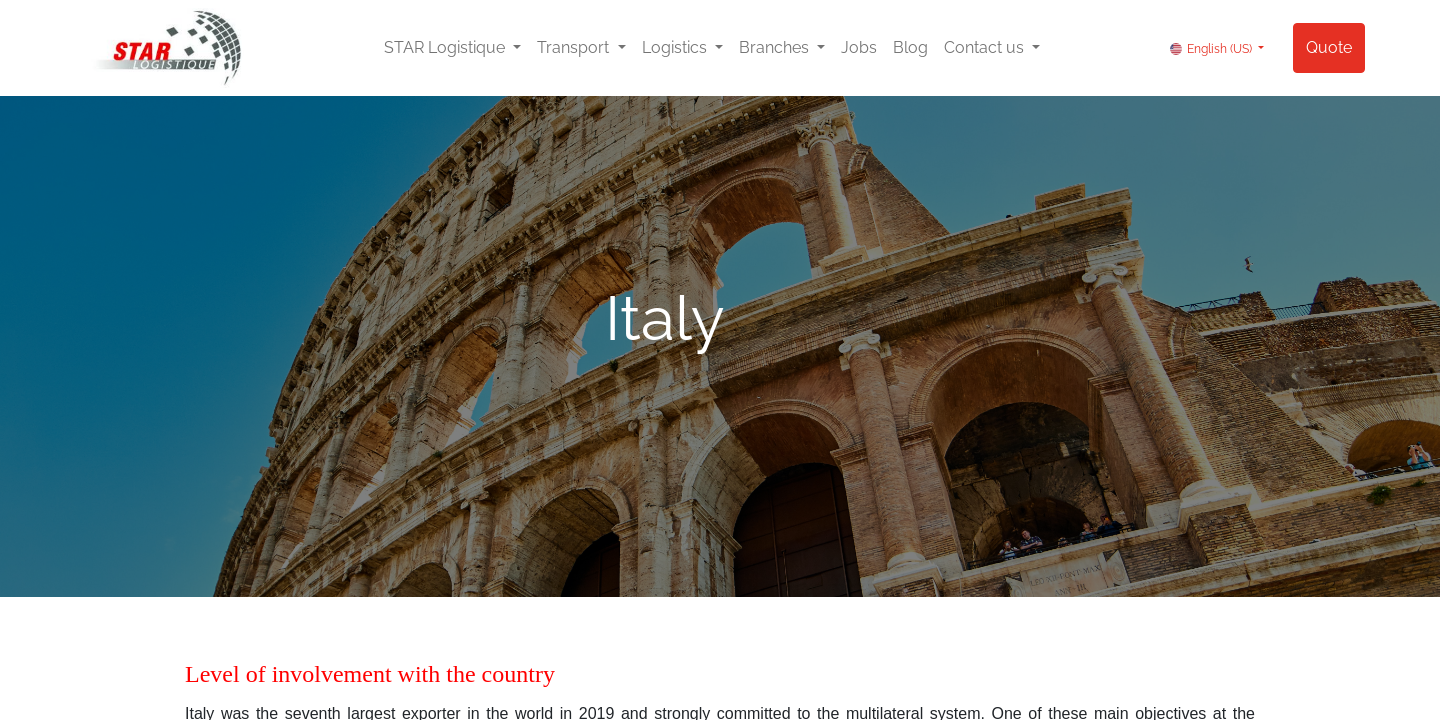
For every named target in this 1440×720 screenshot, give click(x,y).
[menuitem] (859, 48)
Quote (1329, 47)
